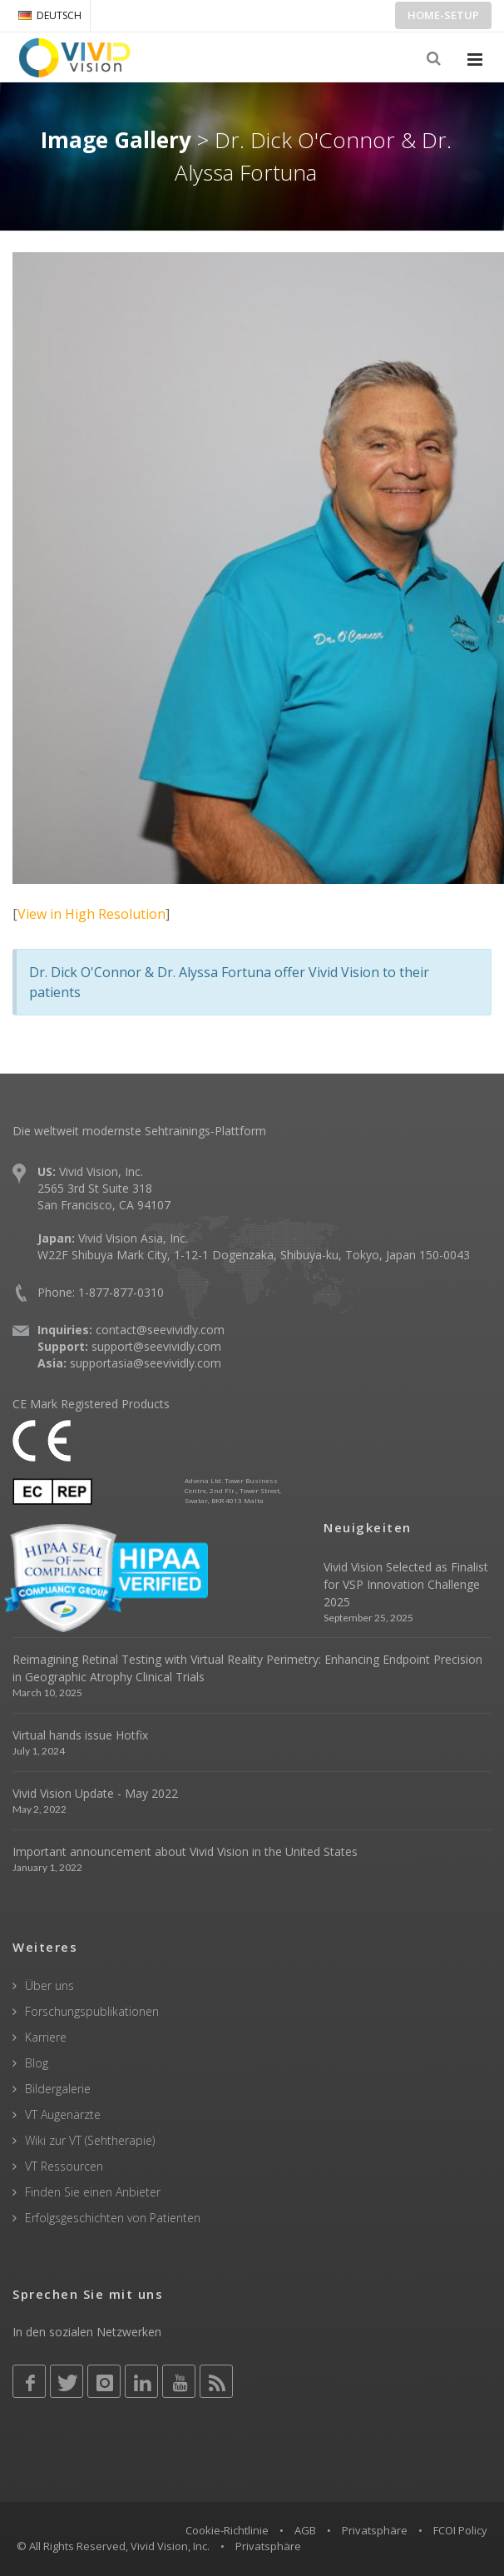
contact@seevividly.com (160, 1330)
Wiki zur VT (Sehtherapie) (90, 2140)
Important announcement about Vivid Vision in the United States (185, 1851)
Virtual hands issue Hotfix (80, 1735)
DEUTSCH (50, 15)
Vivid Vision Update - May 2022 (95, 1793)
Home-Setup (443, 14)
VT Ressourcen (64, 2166)
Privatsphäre (375, 2530)
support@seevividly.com (156, 1346)
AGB (305, 2530)
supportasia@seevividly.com (145, 1363)
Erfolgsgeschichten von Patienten (112, 2218)
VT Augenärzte (63, 2114)
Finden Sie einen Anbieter (93, 2192)
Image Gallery (116, 140)
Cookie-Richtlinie (227, 2530)
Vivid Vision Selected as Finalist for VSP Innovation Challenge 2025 (406, 1584)
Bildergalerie (58, 2089)
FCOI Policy (460, 2530)
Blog (36, 2063)
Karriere (46, 2037)
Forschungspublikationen (92, 2011)
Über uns (49, 1985)
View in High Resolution (91, 914)
